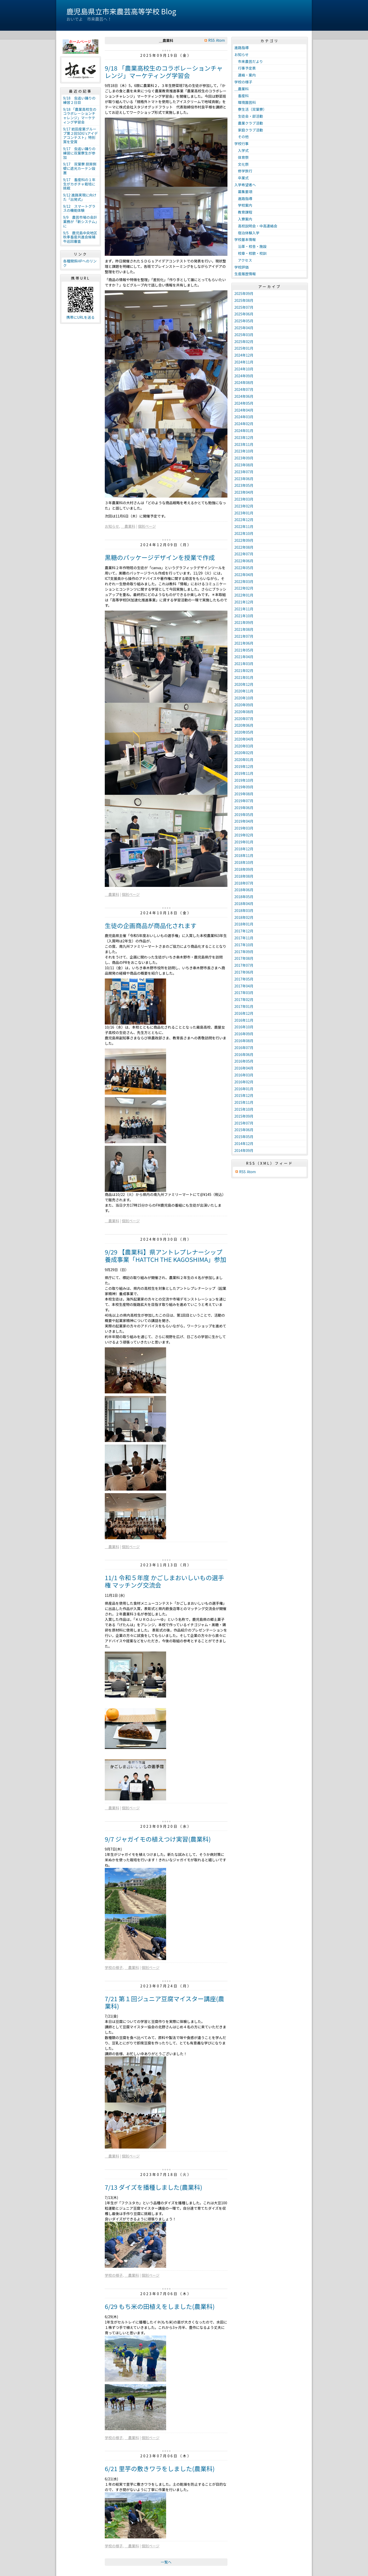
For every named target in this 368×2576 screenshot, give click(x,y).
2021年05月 (244, 650)
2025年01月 (244, 348)
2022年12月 (244, 519)
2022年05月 (244, 567)
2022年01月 (244, 595)
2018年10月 (244, 862)
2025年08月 (244, 300)
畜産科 (241, 95)
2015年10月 (244, 1109)
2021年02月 (244, 670)
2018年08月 (244, 876)
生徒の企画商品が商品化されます (151, 925)
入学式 (241, 150)
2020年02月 (244, 752)
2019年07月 (244, 800)
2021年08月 (244, 629)
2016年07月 (244, 1047)
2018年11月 (244, 855)
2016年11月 (244, 1020)
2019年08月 (244, 793)
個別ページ (147, 526)
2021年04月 (244, 656)
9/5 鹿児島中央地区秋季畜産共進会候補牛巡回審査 (80, 237)
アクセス (243, 260)
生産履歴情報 (245, 273)
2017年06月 (244, 972)
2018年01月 (244, 924)
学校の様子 (114, 1967)
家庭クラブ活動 (248, 130)
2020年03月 (244, 745)
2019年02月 (244, 835)
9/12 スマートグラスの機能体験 (79, 208)
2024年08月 (244, 382)
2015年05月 (244, 1136)
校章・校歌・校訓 (250, 253)
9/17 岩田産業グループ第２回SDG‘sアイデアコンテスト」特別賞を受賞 (80, 135)
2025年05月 (244, 320)
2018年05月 (244, 896)
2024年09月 (244, 375)
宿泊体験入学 (246, 232)
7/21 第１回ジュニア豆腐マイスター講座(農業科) (164, 2002)
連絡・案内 (245, 75)
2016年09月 (244, 1033)
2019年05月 (244, 814)
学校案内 (243, 205)
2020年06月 (244, 725)
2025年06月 (244, 313)
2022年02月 (244, 588)
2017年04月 (244, 985)
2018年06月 (244, 889)
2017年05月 (244, 979)
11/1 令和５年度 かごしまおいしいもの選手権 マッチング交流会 (164, 1581)
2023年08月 (244, 464)
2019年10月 (244, 780)
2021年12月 (244, 601)
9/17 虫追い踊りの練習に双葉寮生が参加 (79, 153)
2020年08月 (244, 711)
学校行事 (241, 143)
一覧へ (166, 2561)
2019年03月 (244, 828)
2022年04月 (244, 574)
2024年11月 (244, 362)
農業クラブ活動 (248, 123)
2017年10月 (244, 944)
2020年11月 (244, 690)
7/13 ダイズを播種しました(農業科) (153, 2187)
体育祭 (241, 157)
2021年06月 (244, 643)
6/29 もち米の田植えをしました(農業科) (160, 2306)
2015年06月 (244, 1129)
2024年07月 (244, 389)
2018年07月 (244, 883)
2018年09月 (244, 869)
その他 (241, 136)
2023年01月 (244, 512)
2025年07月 (244, 307)
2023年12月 (244, 437)
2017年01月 (244, 1006)
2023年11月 (244, 444)
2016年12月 (244, 1013)
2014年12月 (244, 1143)
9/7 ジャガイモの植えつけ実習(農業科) (158, 1838)
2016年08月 (244, 1040)
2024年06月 (244, 396)
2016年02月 (244, 1081)
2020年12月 (244, 684)
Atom (220, 40)
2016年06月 (244, 1054)
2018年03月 (244, 910)
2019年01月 (244, 841)
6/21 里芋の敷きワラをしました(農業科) (160, 2468)
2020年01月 (244, 759)
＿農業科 (128, 526)
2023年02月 (244, 506)
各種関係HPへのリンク (80, 263)
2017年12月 (244, 930)
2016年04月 (244, 1068)
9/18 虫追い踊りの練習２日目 (79, 100)
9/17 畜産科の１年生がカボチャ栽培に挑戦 (79, 184)
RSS (211, 40)
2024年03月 (244, 416)
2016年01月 (244, 1088)
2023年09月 (244, 457)
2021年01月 (244, 677)
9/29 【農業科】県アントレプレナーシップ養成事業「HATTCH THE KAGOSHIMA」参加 (165, 1255)
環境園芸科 (245, 102)
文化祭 (241, 164)
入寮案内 (243, 219)
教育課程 (243, 212)
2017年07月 (244, 965)
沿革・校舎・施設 (250, 246)
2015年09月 (244, 1116)
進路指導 (241, 47)
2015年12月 (244, 1095)
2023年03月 (244, 499)
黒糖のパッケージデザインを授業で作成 (160, 557)
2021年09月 (244, 622)
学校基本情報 (245, 239)
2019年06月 (244, 807)
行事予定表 (245, 68)
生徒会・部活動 (248, 116)
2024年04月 (244, 410)
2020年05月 (244, 732)
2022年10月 (244, 533)
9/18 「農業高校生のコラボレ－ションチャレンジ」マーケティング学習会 (164, 71)
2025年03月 (244, 334)
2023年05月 (244, 485)
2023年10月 (244, 451)
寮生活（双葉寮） (250, 109)
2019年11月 (244, 773)
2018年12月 (244, 848)
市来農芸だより (248, 61)
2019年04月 (244, 821)
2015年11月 (244, 1102)
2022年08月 (244, 547)
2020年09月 (244, 704)
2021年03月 (244, 663)
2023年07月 (244, 471)
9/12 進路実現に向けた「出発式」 (79, 197)
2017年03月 (244, 992)
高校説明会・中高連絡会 (255, 225)
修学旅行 (245, 170)
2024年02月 (244, 423)
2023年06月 (244, 478)
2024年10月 (244, 368)
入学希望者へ (245, 184)
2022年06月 (244, 560)
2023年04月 (244, 492)
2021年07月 (244, 636)
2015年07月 (244, 1123)
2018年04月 (244, 903)
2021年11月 (244, 608)
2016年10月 (244, 1026)
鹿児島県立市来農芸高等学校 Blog (121, 11)
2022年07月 (244, 553)
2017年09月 (244, 951)
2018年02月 (244, 917)
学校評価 (241, 267)
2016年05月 (244, 1061)
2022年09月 (244, 540)
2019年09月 (244, 786)
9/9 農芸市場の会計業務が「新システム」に (80, 221)
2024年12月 (244, 355)
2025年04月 (244, 327)
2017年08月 (244, 958)
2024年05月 (244, 403)
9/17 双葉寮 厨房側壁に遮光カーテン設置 (79, 168)
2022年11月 (244, 526)
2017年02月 (244, 999)
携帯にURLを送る (80, 317)
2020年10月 (244, 697)
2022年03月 (244, 581)
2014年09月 (244, 1150)
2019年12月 (244, 766)
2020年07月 (244, 718)
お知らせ (112, 526)
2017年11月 (244, 937)
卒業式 (241, 177)
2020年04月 (244, 739)
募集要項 (243, 191)
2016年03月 (244, 1074)
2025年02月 (244, 341)
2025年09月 (244, 293)
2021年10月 (244, 615)
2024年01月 (244, 430)
